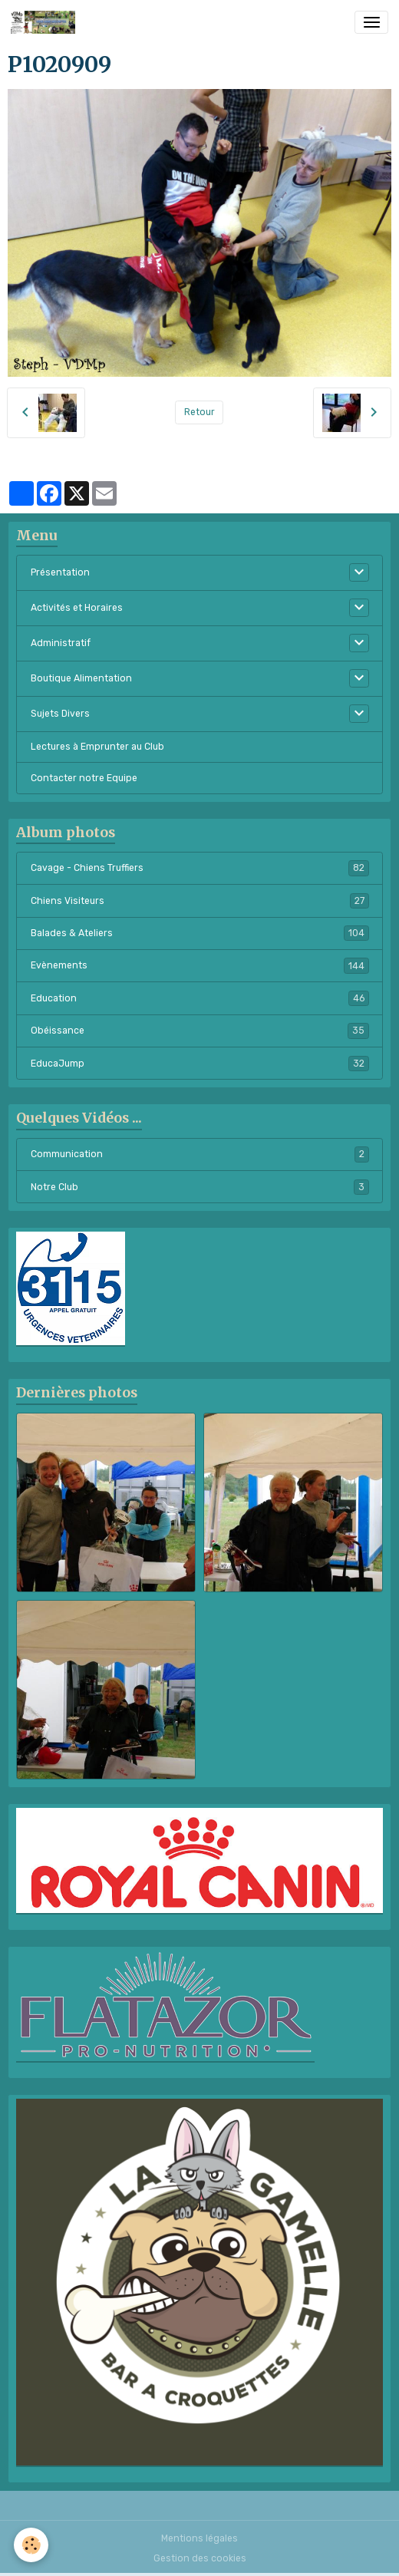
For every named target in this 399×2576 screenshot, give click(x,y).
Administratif (61, 643)
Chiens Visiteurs (200, 901)
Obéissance (200, 1030)
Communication (200, 1154)
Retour (199, 412)
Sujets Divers (60, 713)
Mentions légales (199, 2538)
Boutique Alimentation (81, 678)
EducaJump (200, 1063)
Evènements (200, 965)
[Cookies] (31, 2545)
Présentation (60, 572)
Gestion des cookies (199, 2558)
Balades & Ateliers (200, 933)
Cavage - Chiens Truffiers (200, 868)
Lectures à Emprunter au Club (97, 746)
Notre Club (200, 1187)
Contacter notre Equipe (84, 778)
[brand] (46, 22)
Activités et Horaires (77, 607)
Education (200, 998)
